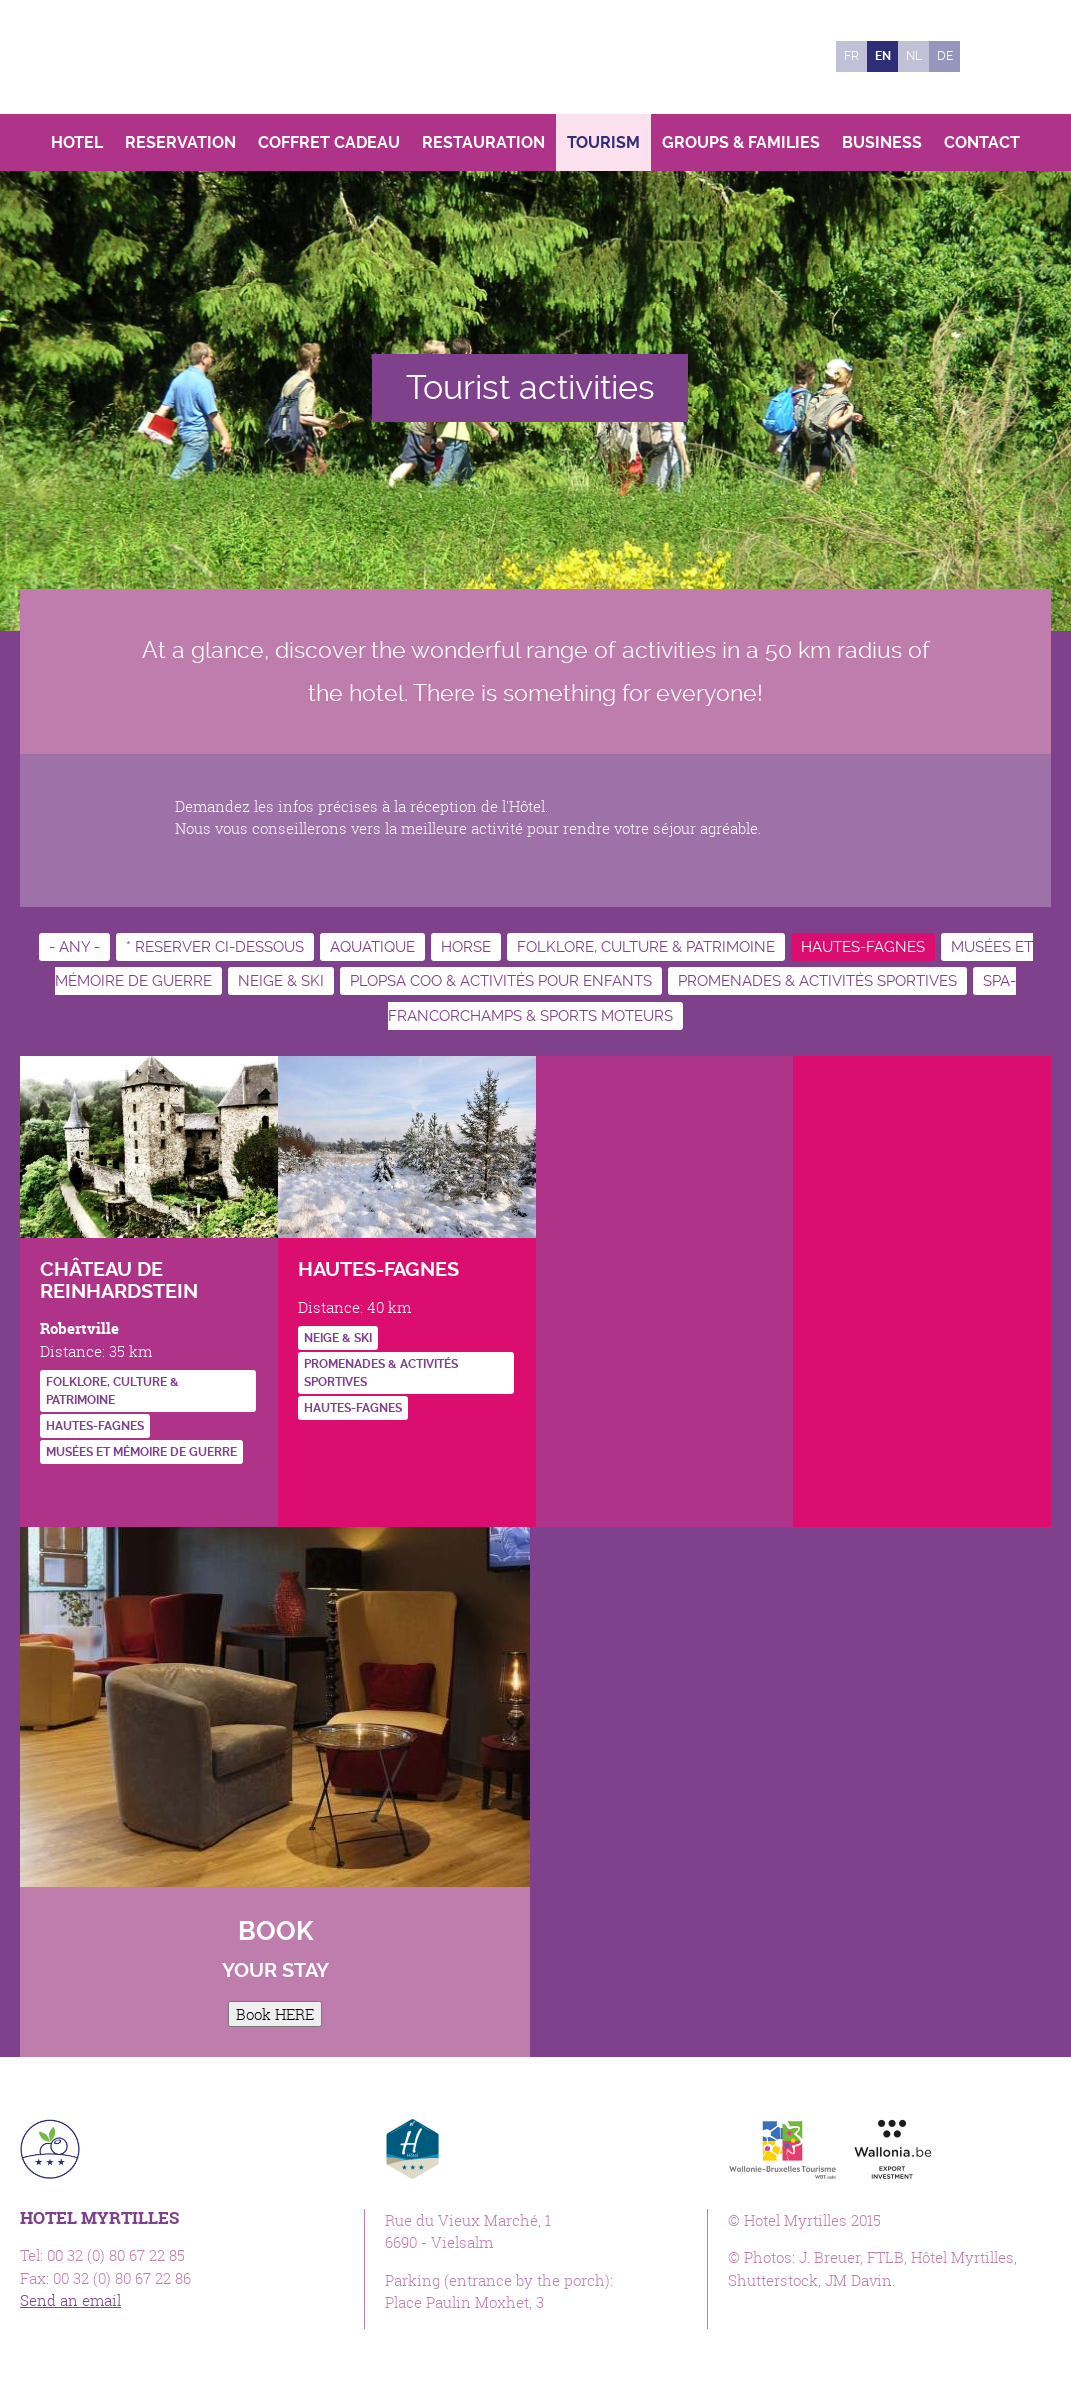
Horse (466, 947)
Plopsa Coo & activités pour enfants (501, 981)
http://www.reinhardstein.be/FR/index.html (54, 1492)
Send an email (70, 2300)
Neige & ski (281, 981)
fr (851, 56)
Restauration (483, 142)
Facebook (985, 56)
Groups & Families (741, 142)
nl (914, 56)
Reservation (180, 142)
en (883, 56)
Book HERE (275, 2014)
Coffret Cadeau (329, 142)
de (945, 56)
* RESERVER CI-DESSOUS (215, 947)
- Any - (74, 947)
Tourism (603, 142)
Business (882, 142)
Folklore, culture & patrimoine (646, 947)
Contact (982, 142)
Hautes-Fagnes (863, 947)
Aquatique (372, 947)
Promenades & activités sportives (817, 981)
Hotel (77, 142)
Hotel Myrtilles (158, 57)
